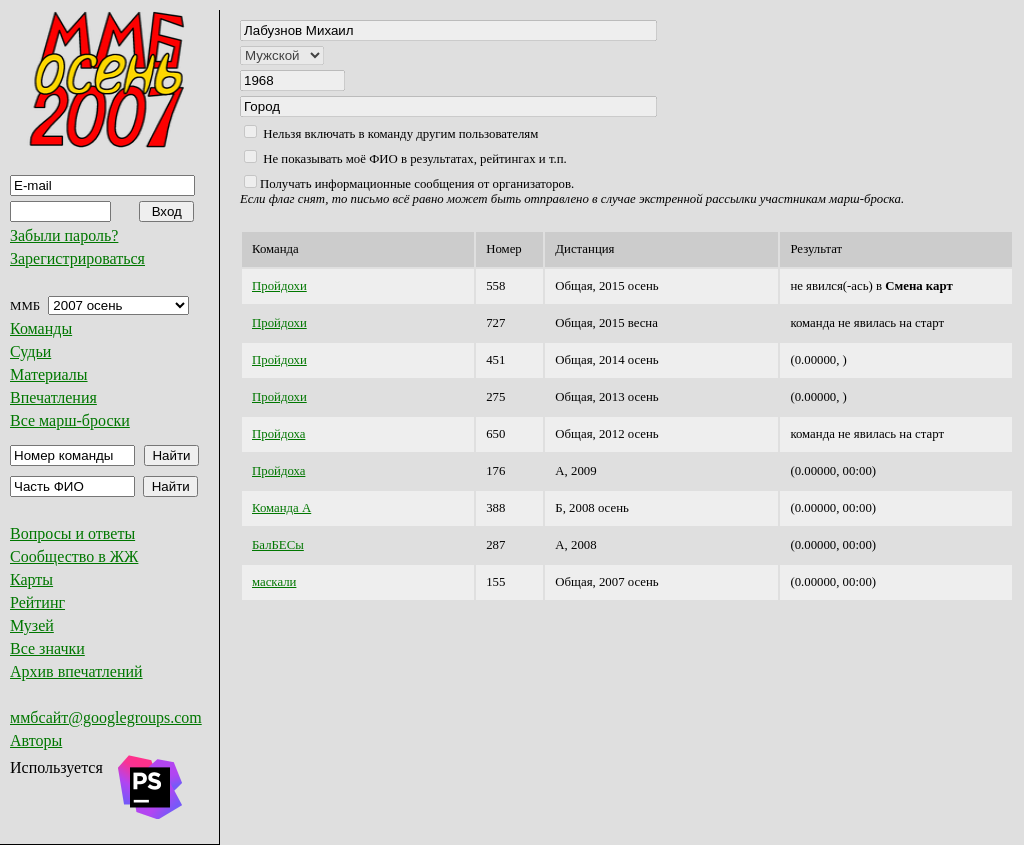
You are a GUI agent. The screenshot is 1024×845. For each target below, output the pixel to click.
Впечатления (53, 397)
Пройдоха (278, 434)
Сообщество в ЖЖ (74, 556)
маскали (274, 582)
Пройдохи (279, 286)
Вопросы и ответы (72, 533)
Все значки (47, 648)
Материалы (49, 374)
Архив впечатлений (76, 671)
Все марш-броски (70, 420)
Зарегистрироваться (77, 258)
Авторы (36, 740)
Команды (41, 328)
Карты (31, 579)
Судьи (30, 351)
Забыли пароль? (64, 235)
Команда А (281, 508)
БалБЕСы (278, 545)
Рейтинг (37, 602)
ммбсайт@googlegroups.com (106, 717)
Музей (32, 625)
